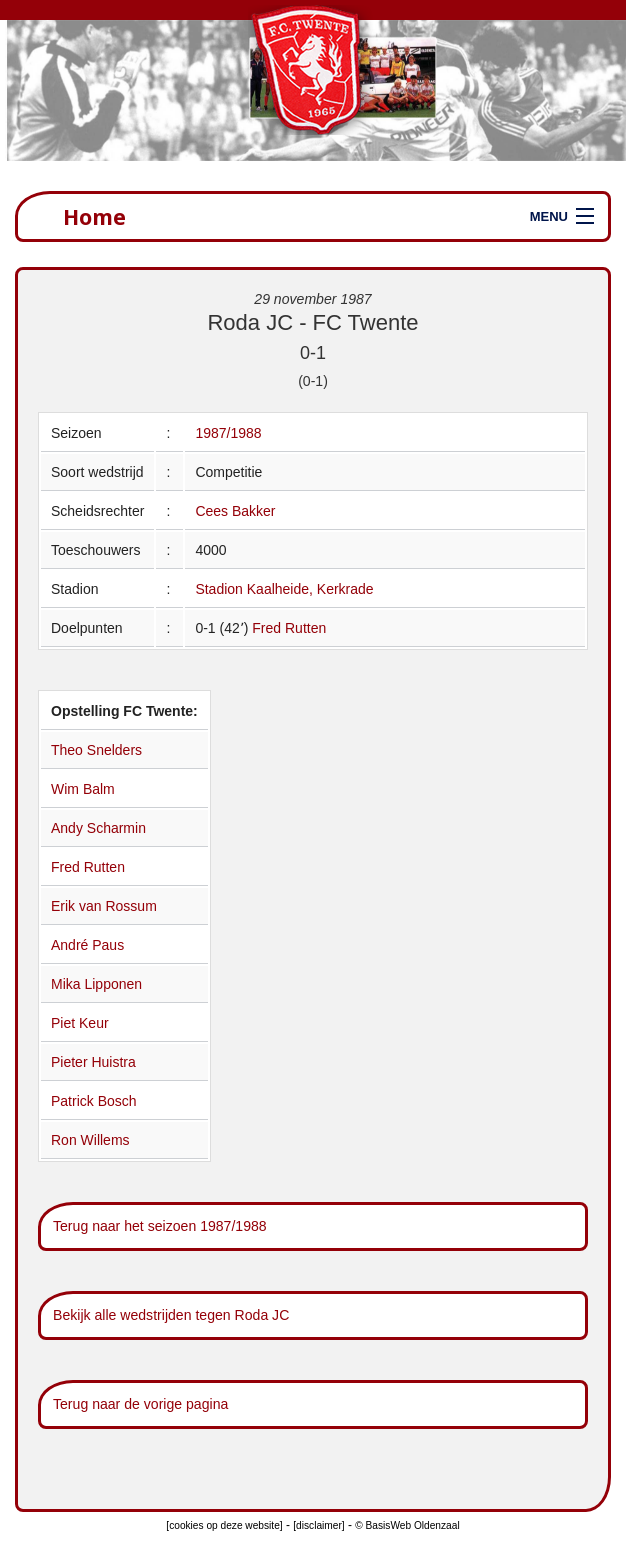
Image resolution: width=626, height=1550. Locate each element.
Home (94, 216)
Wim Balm (83, 789)
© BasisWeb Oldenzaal (407, 1525)
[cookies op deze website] (224, 1525)
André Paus (87, 945)
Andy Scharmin (98, 828)
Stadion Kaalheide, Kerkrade (284, 589)
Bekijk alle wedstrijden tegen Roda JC (171, 1315)
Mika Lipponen (96, 984)
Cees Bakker (235, 511)
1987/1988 (228, 433)
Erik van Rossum (104, 906)
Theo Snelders (96, 750)
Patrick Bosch (94, 1101)
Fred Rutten (289, 628)
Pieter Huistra (93, 1062)
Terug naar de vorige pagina (140, 1404)
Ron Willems (90, 1140)
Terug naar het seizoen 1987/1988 (160, 1226)
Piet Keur (80, 1023)
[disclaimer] (318, 1525)
